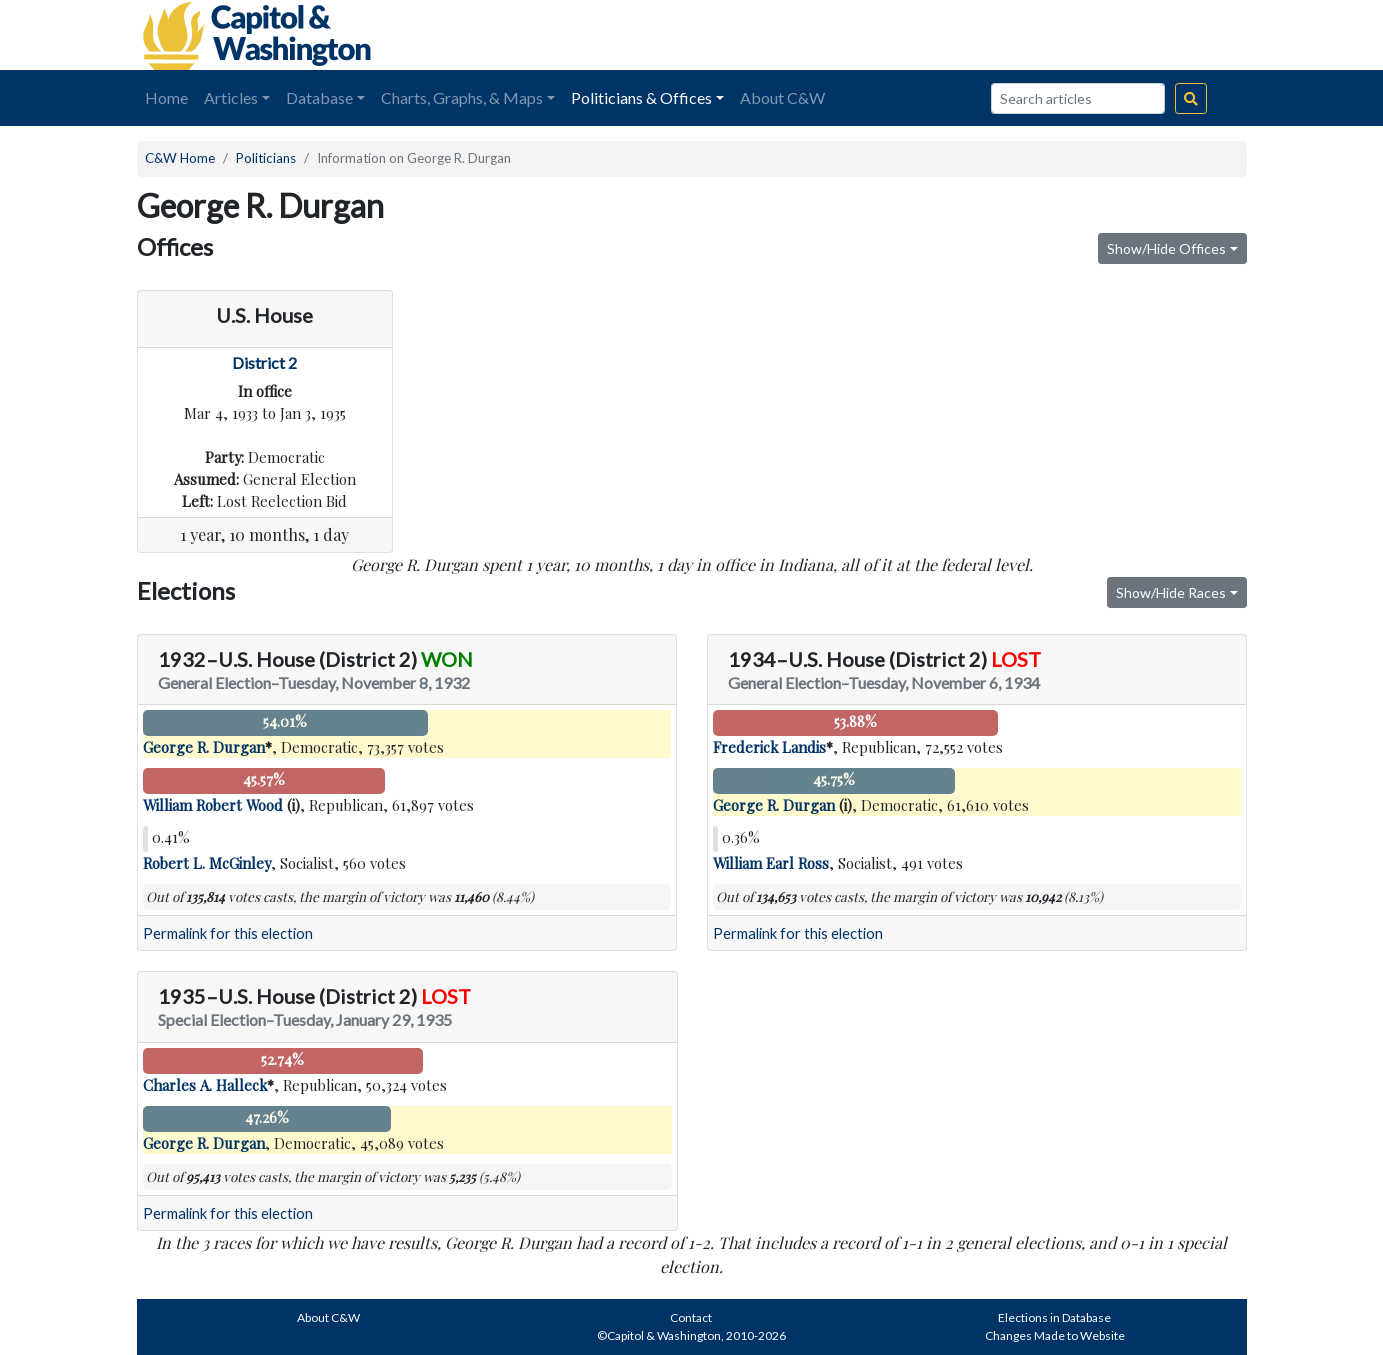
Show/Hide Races (1171, 592)
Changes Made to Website (1055, 1335)
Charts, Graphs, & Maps (462, 97)
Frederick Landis (769, 747)
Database (319, 97)
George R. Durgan (204, 747)
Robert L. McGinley (207, 863)
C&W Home (180, 158)
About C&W (782, 97)
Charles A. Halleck (205, 1085)
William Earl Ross (771, 863)
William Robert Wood (213, 805)
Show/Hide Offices (1166, 248)
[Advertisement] (1023, 35)
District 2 (264, 362)
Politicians (266, 158)
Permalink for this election (228, 933)
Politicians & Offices (641, 97)
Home (166, 97)
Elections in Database (1054, 1317)
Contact (691, 1317)
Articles (231, 97)
